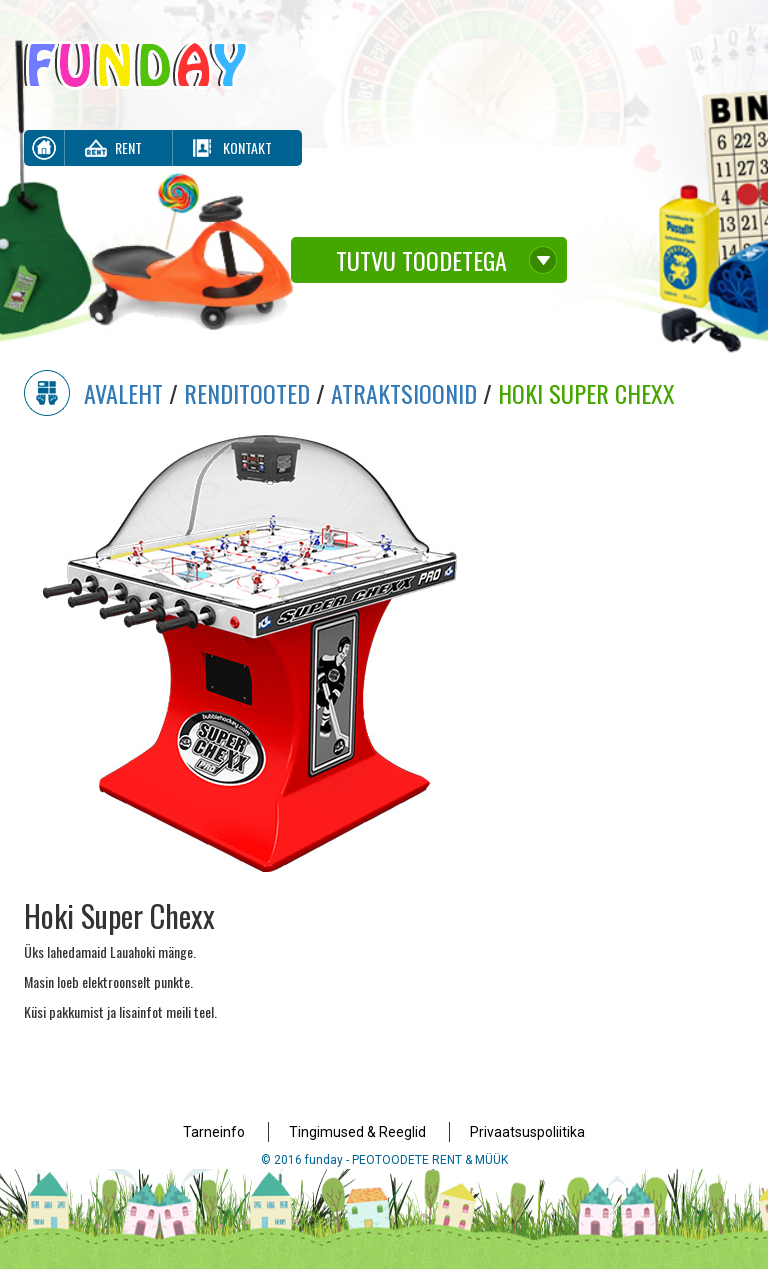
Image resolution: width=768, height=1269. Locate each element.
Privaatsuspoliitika (527, 1132)
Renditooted (247, 393)
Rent (128, 147)
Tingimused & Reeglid (357, 1132)
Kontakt (247, 147)
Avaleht (123, 393)
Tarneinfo (214, 1132)
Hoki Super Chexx (586, 393)
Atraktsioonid (404, 393)
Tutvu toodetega (421, 260)
